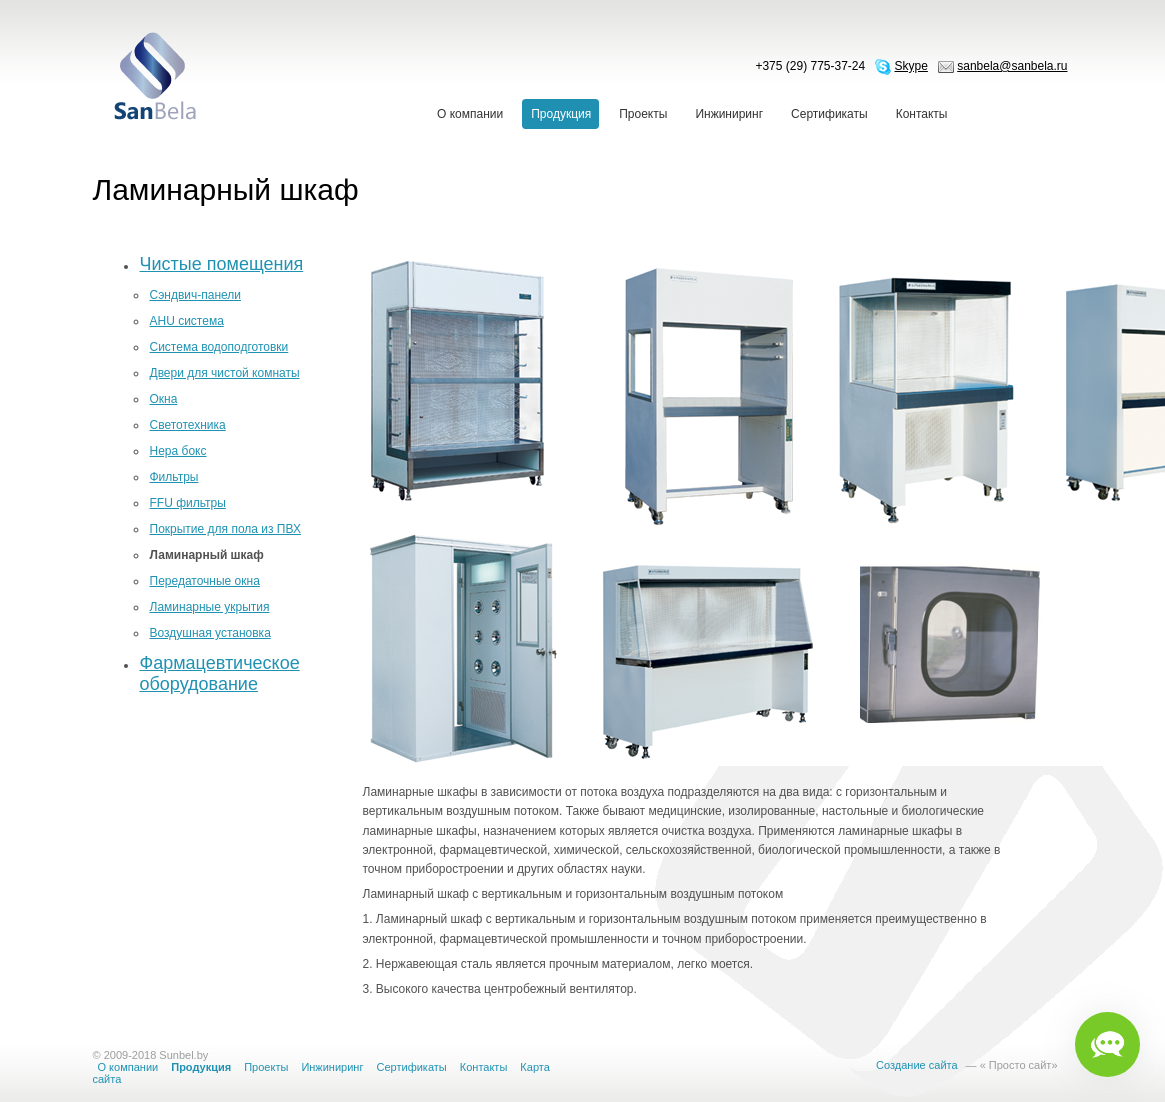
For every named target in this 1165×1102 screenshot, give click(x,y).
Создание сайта (916, 1065)
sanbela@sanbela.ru (1012, 66)
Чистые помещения (222, 264)
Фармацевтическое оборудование (220, 673)
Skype (911, 66)
